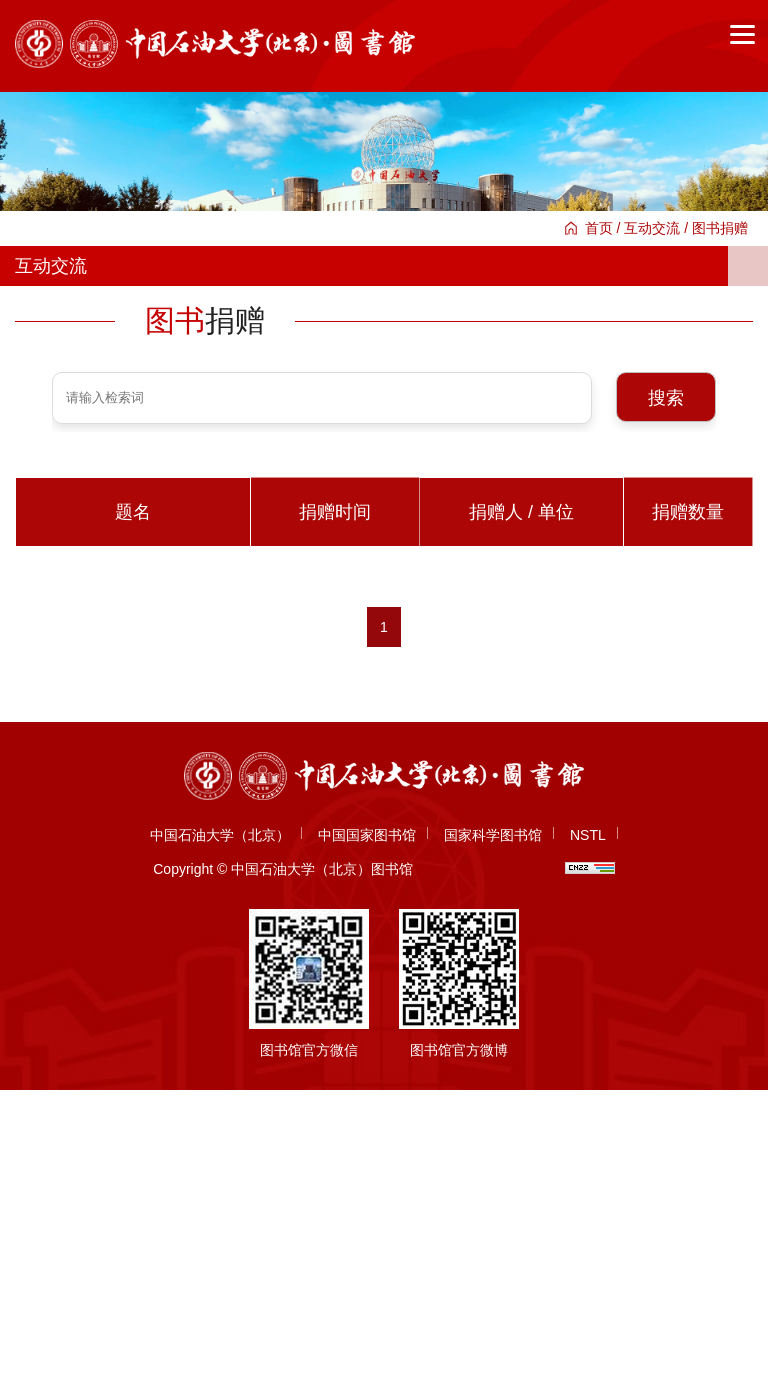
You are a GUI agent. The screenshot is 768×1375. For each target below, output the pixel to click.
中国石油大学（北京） (220, 835)
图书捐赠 (720, 228)
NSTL (588, 835)
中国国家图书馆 (367, 835)
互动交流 (652, 228)
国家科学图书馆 (493, 835)
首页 (599, 228)
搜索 (666, 398)
